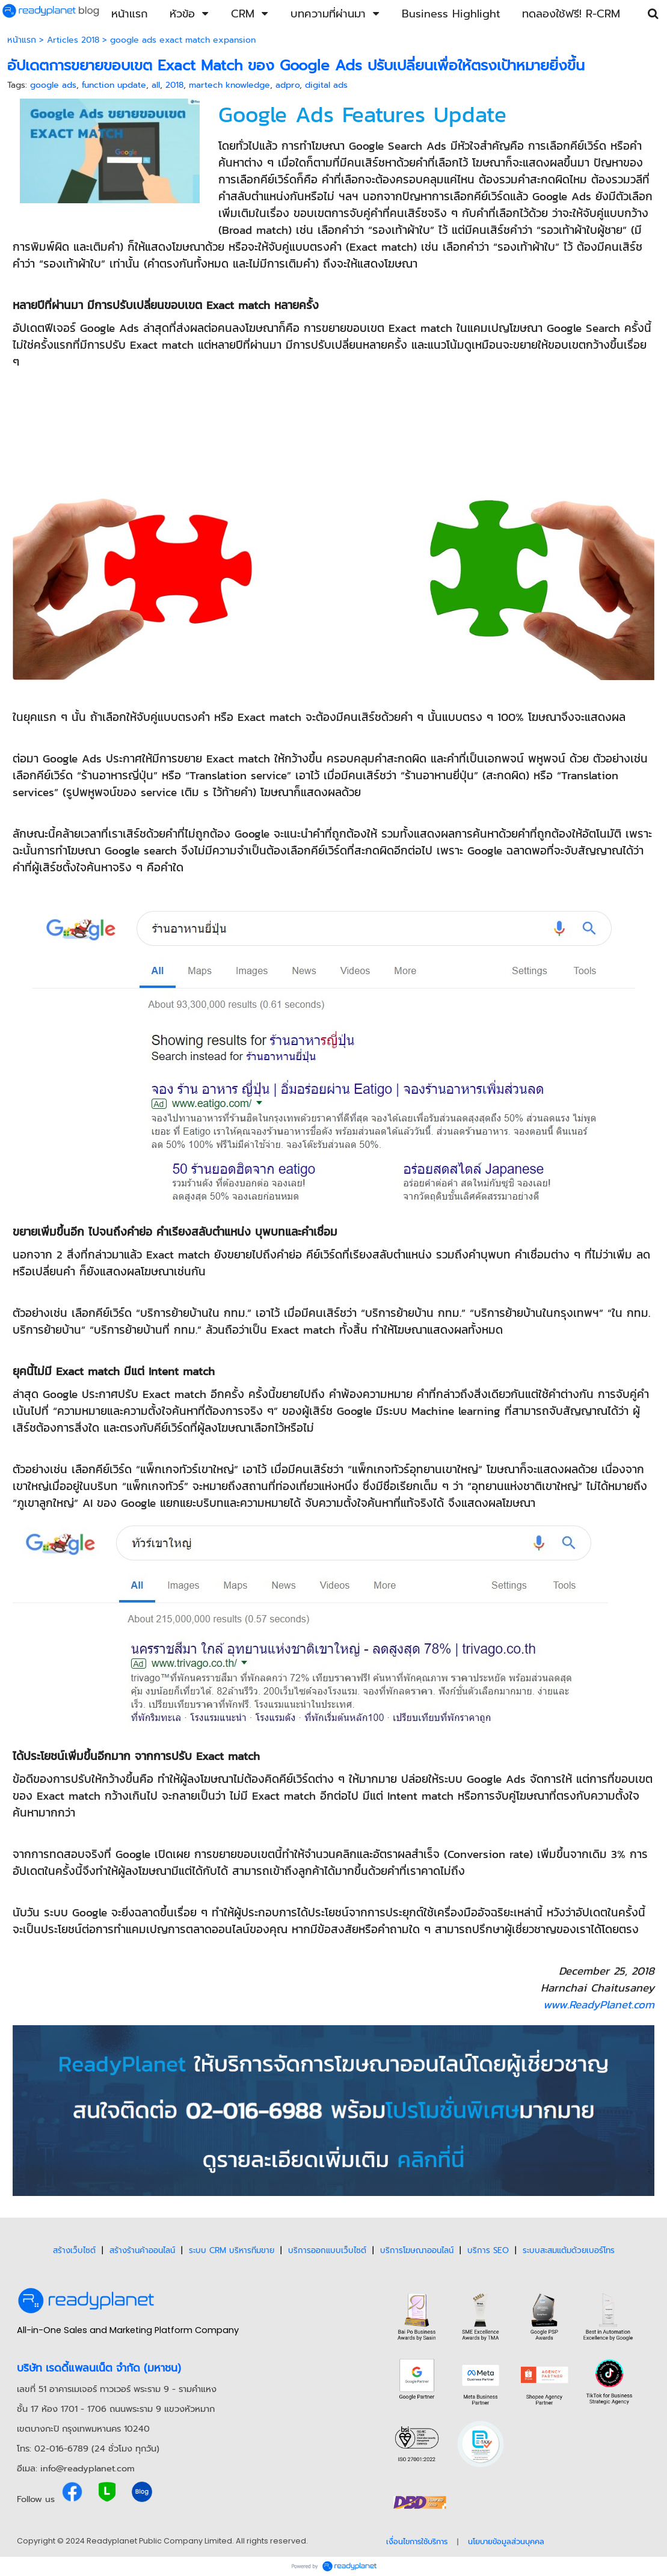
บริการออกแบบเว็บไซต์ (327, 2250)
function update (114, 85)
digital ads (326, 85)
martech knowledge (229, 85)
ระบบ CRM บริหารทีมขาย (231, 2250)
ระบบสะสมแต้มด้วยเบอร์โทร (569, 2250)
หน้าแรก (21, 40)
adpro (287, 85)
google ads (53, 85)
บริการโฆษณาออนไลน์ (416, 2250)
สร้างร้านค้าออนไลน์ (142, 2250)
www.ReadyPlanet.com (598, 2004)
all (156, 85)
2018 (174, 85)
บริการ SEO (488, 2250)
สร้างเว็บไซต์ (74, 2250)
